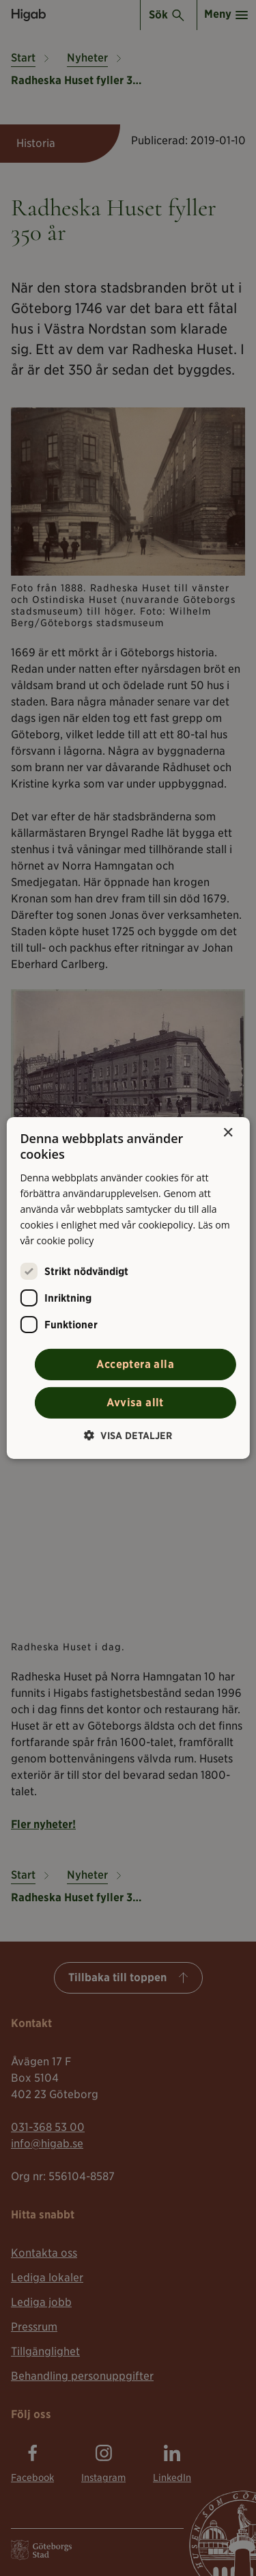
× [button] (228, 1133)
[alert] (128, 1288)
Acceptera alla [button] (135, 1364)
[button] (128, 1435)
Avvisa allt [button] (134, 1402)
